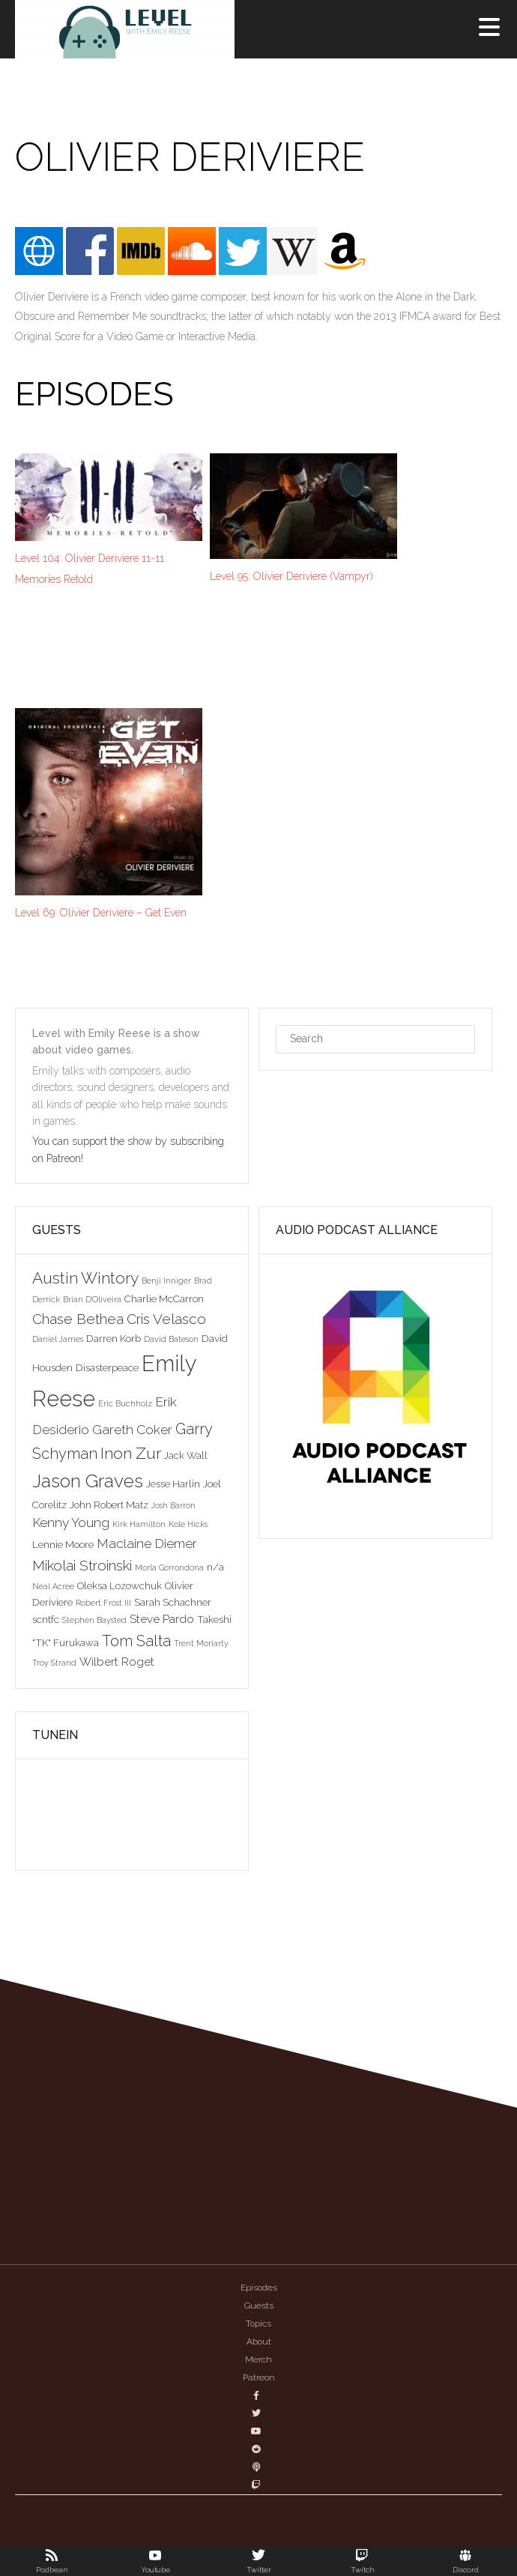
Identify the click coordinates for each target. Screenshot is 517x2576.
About (259, 2341)
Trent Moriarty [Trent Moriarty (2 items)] (201, 1643)
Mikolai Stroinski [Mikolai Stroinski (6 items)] (82, 1565)
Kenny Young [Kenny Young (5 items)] (70, 1522)
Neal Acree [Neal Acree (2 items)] (53, 1586)
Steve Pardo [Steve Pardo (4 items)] (162, 1619)
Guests (258, 2305)
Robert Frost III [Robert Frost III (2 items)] (103, 1602)
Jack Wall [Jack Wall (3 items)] (186, 1455)
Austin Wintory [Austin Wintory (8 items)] (85, 1278)
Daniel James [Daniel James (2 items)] (57, 1338)
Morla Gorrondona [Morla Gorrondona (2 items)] (169, 1567)
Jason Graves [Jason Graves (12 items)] (87, 1481)
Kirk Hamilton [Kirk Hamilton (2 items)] (139, 1524)
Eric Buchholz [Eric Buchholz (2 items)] (125, 1403)
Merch (258, 2359)
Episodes (259, 2287)
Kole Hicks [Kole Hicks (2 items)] (188, 1524)
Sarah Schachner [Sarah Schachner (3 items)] (172, 1602)
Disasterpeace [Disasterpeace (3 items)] (107, 1367)
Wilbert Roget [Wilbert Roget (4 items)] (116, 1661)
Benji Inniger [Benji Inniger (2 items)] (166, 1280)
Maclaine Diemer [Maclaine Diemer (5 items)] (147, 1543)
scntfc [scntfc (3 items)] (45, 1619)
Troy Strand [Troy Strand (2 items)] (54, 1662)
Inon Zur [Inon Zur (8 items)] (130, 1453)
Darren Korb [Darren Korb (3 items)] (113, 1338)
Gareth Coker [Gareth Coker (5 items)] (132, 1429)
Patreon (259, 2377)
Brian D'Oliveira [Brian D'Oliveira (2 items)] (92, 1299)
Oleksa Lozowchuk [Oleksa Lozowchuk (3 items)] (119, 1585)
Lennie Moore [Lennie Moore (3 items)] (63, 1544)
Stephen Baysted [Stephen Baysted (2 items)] (94, 1619)
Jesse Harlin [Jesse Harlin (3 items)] (173, 1484)
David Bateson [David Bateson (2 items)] (171, 1338)
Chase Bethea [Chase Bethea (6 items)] (78, 1318)
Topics (258, 2323)
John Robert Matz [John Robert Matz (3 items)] (109, 1505)
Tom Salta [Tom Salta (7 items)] (136, 1641)
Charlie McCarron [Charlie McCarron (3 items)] (164, 1298)
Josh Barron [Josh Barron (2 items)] (173, 1505)
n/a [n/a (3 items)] (215, 1567)
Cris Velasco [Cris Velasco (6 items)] (166, 1318)
